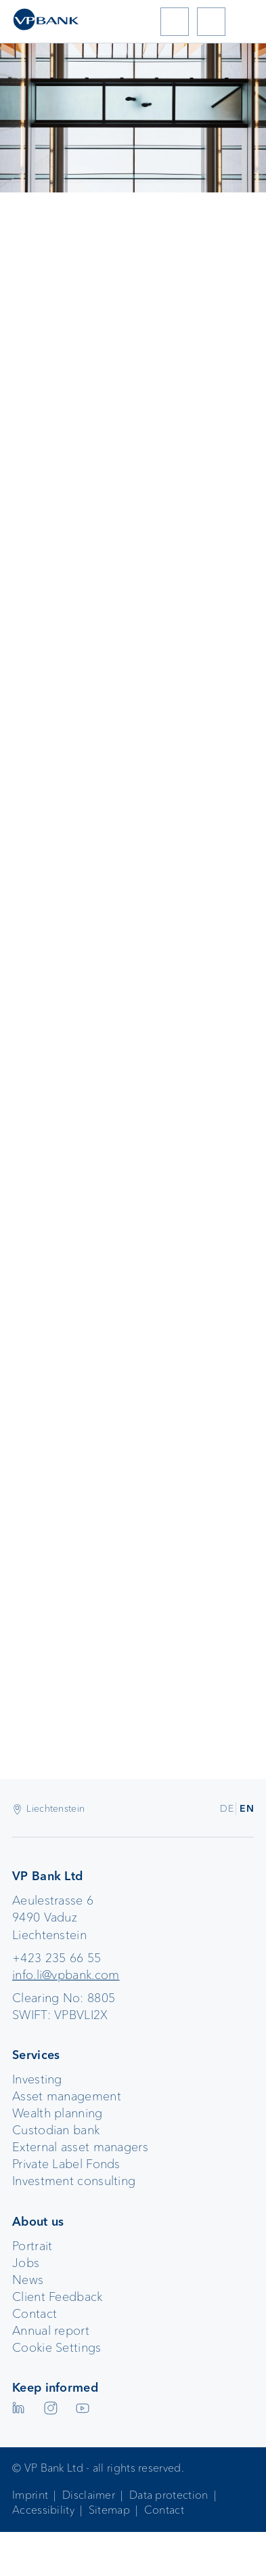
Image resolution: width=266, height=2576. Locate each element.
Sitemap (109, 2510)
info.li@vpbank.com (65, 1975)
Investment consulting (73, 2181)
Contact (34, 2313)
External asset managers (80, 2147)
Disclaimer (88, 2495)
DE (227, 1808)
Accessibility (43, 2510)
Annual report (50, 2330)
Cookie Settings (57, 2347)
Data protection (168, 2495)
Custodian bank (55, 2130)
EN (247, 1808)
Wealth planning (57, 2113)
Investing (37, 2079)
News (27, 2279)
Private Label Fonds (66, 2164)
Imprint (30, 2495)
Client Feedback (57, 2296)
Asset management (66, 2096)
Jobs (25, 2263)
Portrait (32, 2246)
